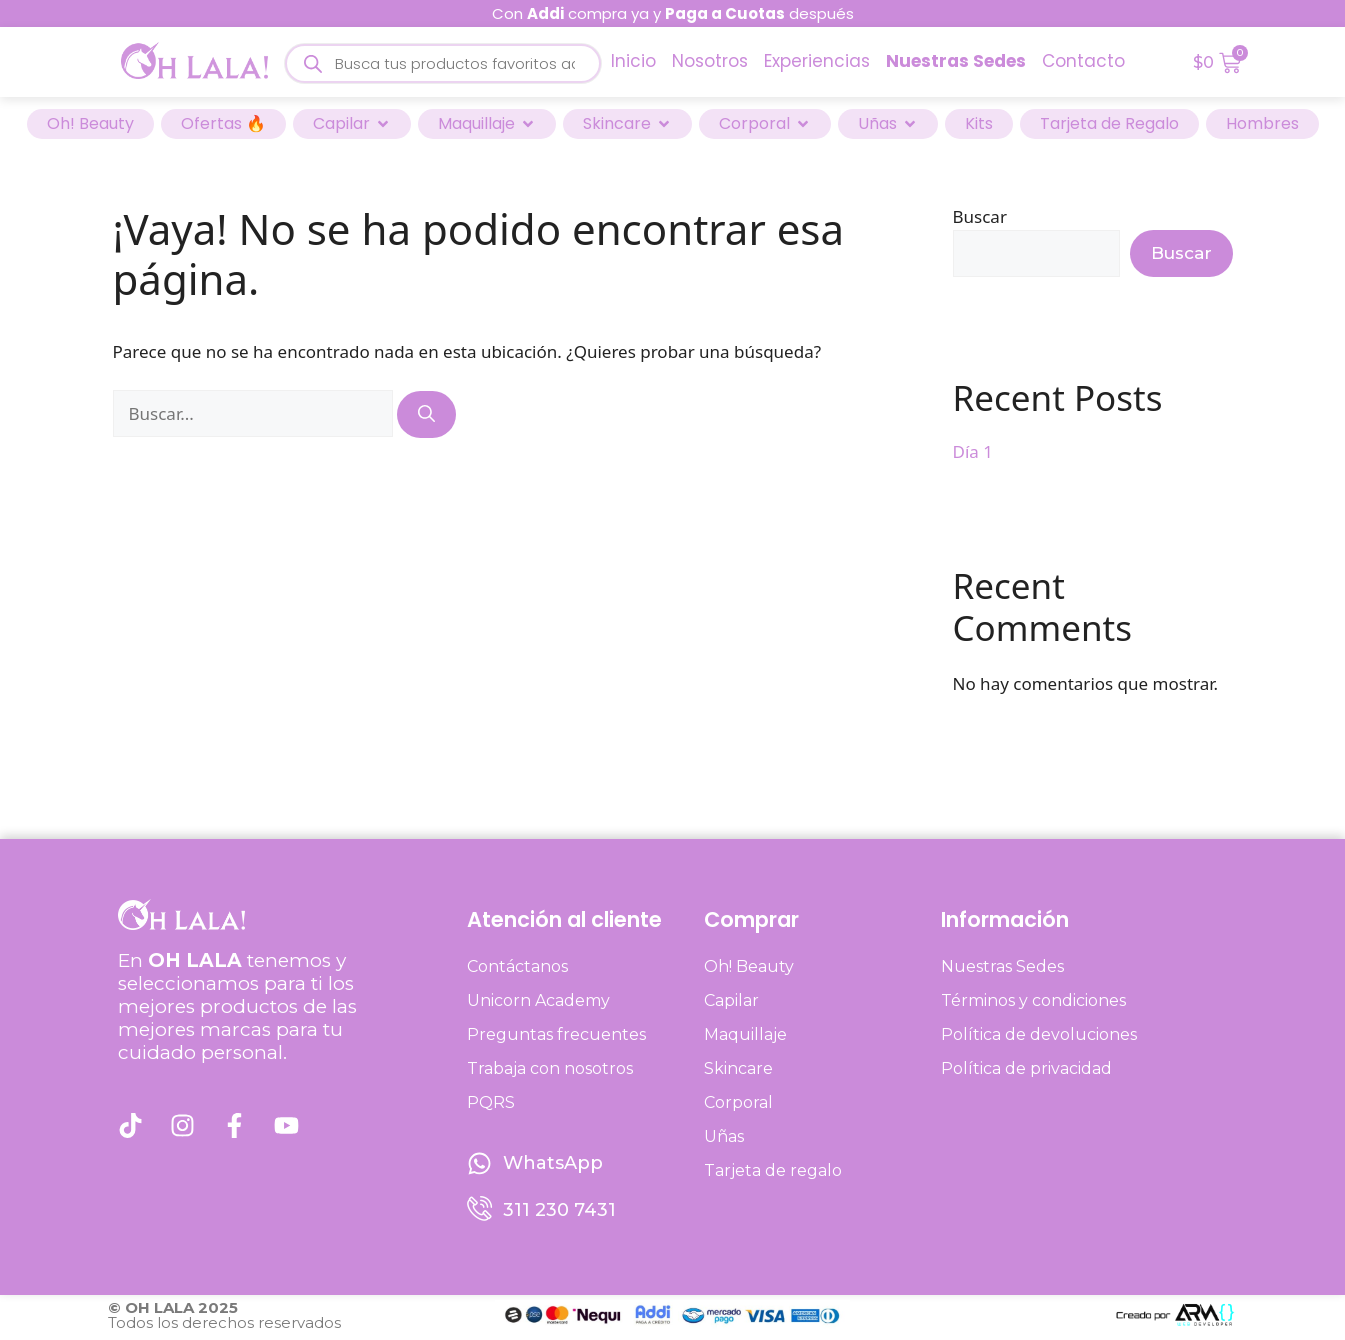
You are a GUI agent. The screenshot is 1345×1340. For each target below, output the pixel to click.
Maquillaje (745, 1034)
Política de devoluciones (1039, 1034)
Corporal (738, 1102)
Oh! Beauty (749, 966)
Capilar (731, 1000)
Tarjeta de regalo (773, 1170)
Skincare (738, 1068)
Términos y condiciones (1033, 1000)
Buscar (980, 216)
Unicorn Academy (538, 1000)
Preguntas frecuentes (556, 1034)
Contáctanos (517, 966)
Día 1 (973, 451)
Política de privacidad (1026, 1068)
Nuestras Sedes (1002, 966)
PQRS (491, 1102)
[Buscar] (426, 415)
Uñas (724, 1136)
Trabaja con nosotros (550, 1068)
